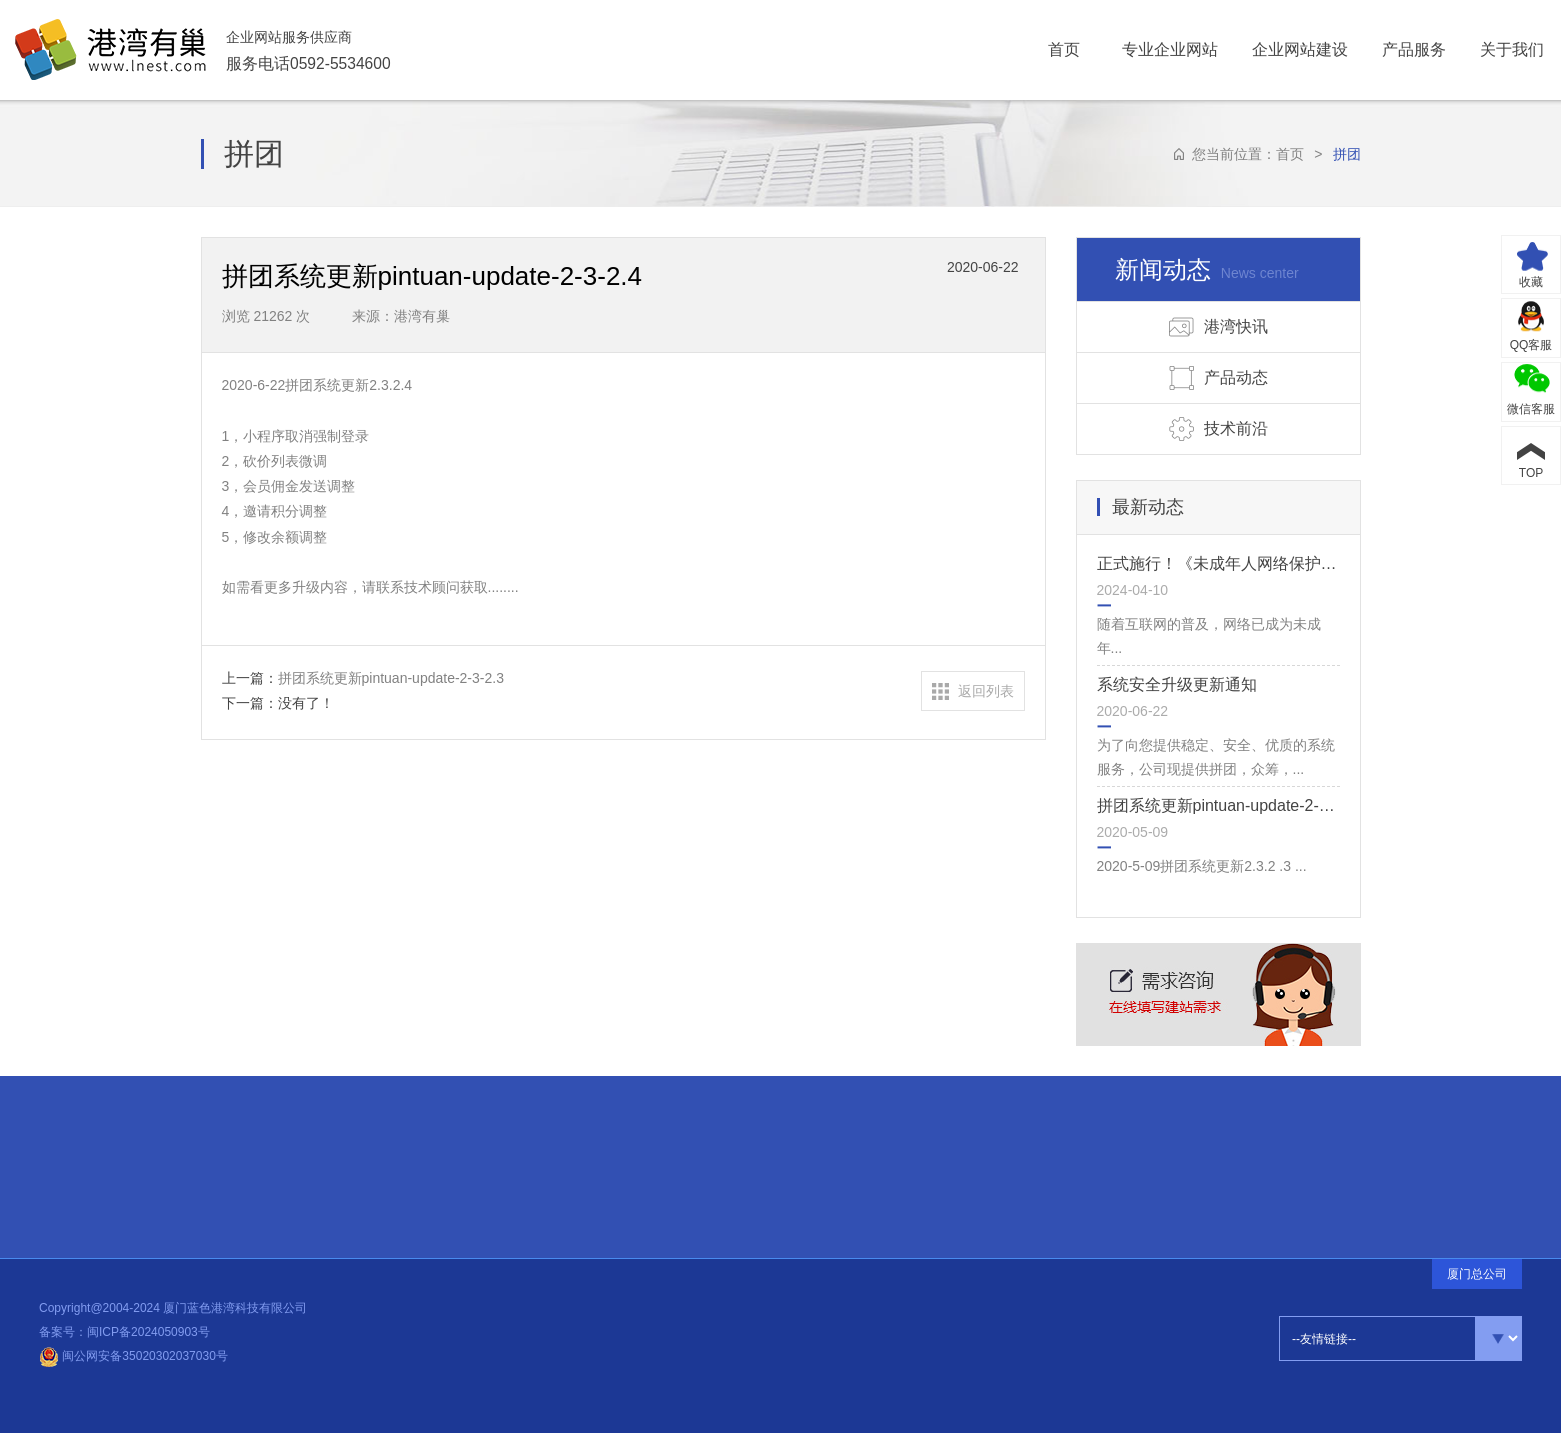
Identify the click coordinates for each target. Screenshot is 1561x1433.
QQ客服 (1531, 345)
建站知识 (345, 1164)
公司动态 (341, 1171)
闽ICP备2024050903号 (148, 1332)
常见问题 (102, 1195)
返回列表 (986, 691)
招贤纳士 (102, 1171)
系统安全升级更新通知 (1177, 684)
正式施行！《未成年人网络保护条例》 (1233, 563)
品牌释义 (103, 1219)
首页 (1290, 154)
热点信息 (347, 1160)
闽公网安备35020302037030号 (133, 1356)
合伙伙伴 (101, 1145)
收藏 (1531, 282)
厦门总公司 (1477, 1274)
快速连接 (100, 1114)
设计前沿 (343, 1167)
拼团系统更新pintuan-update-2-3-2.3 (1226, 805)
